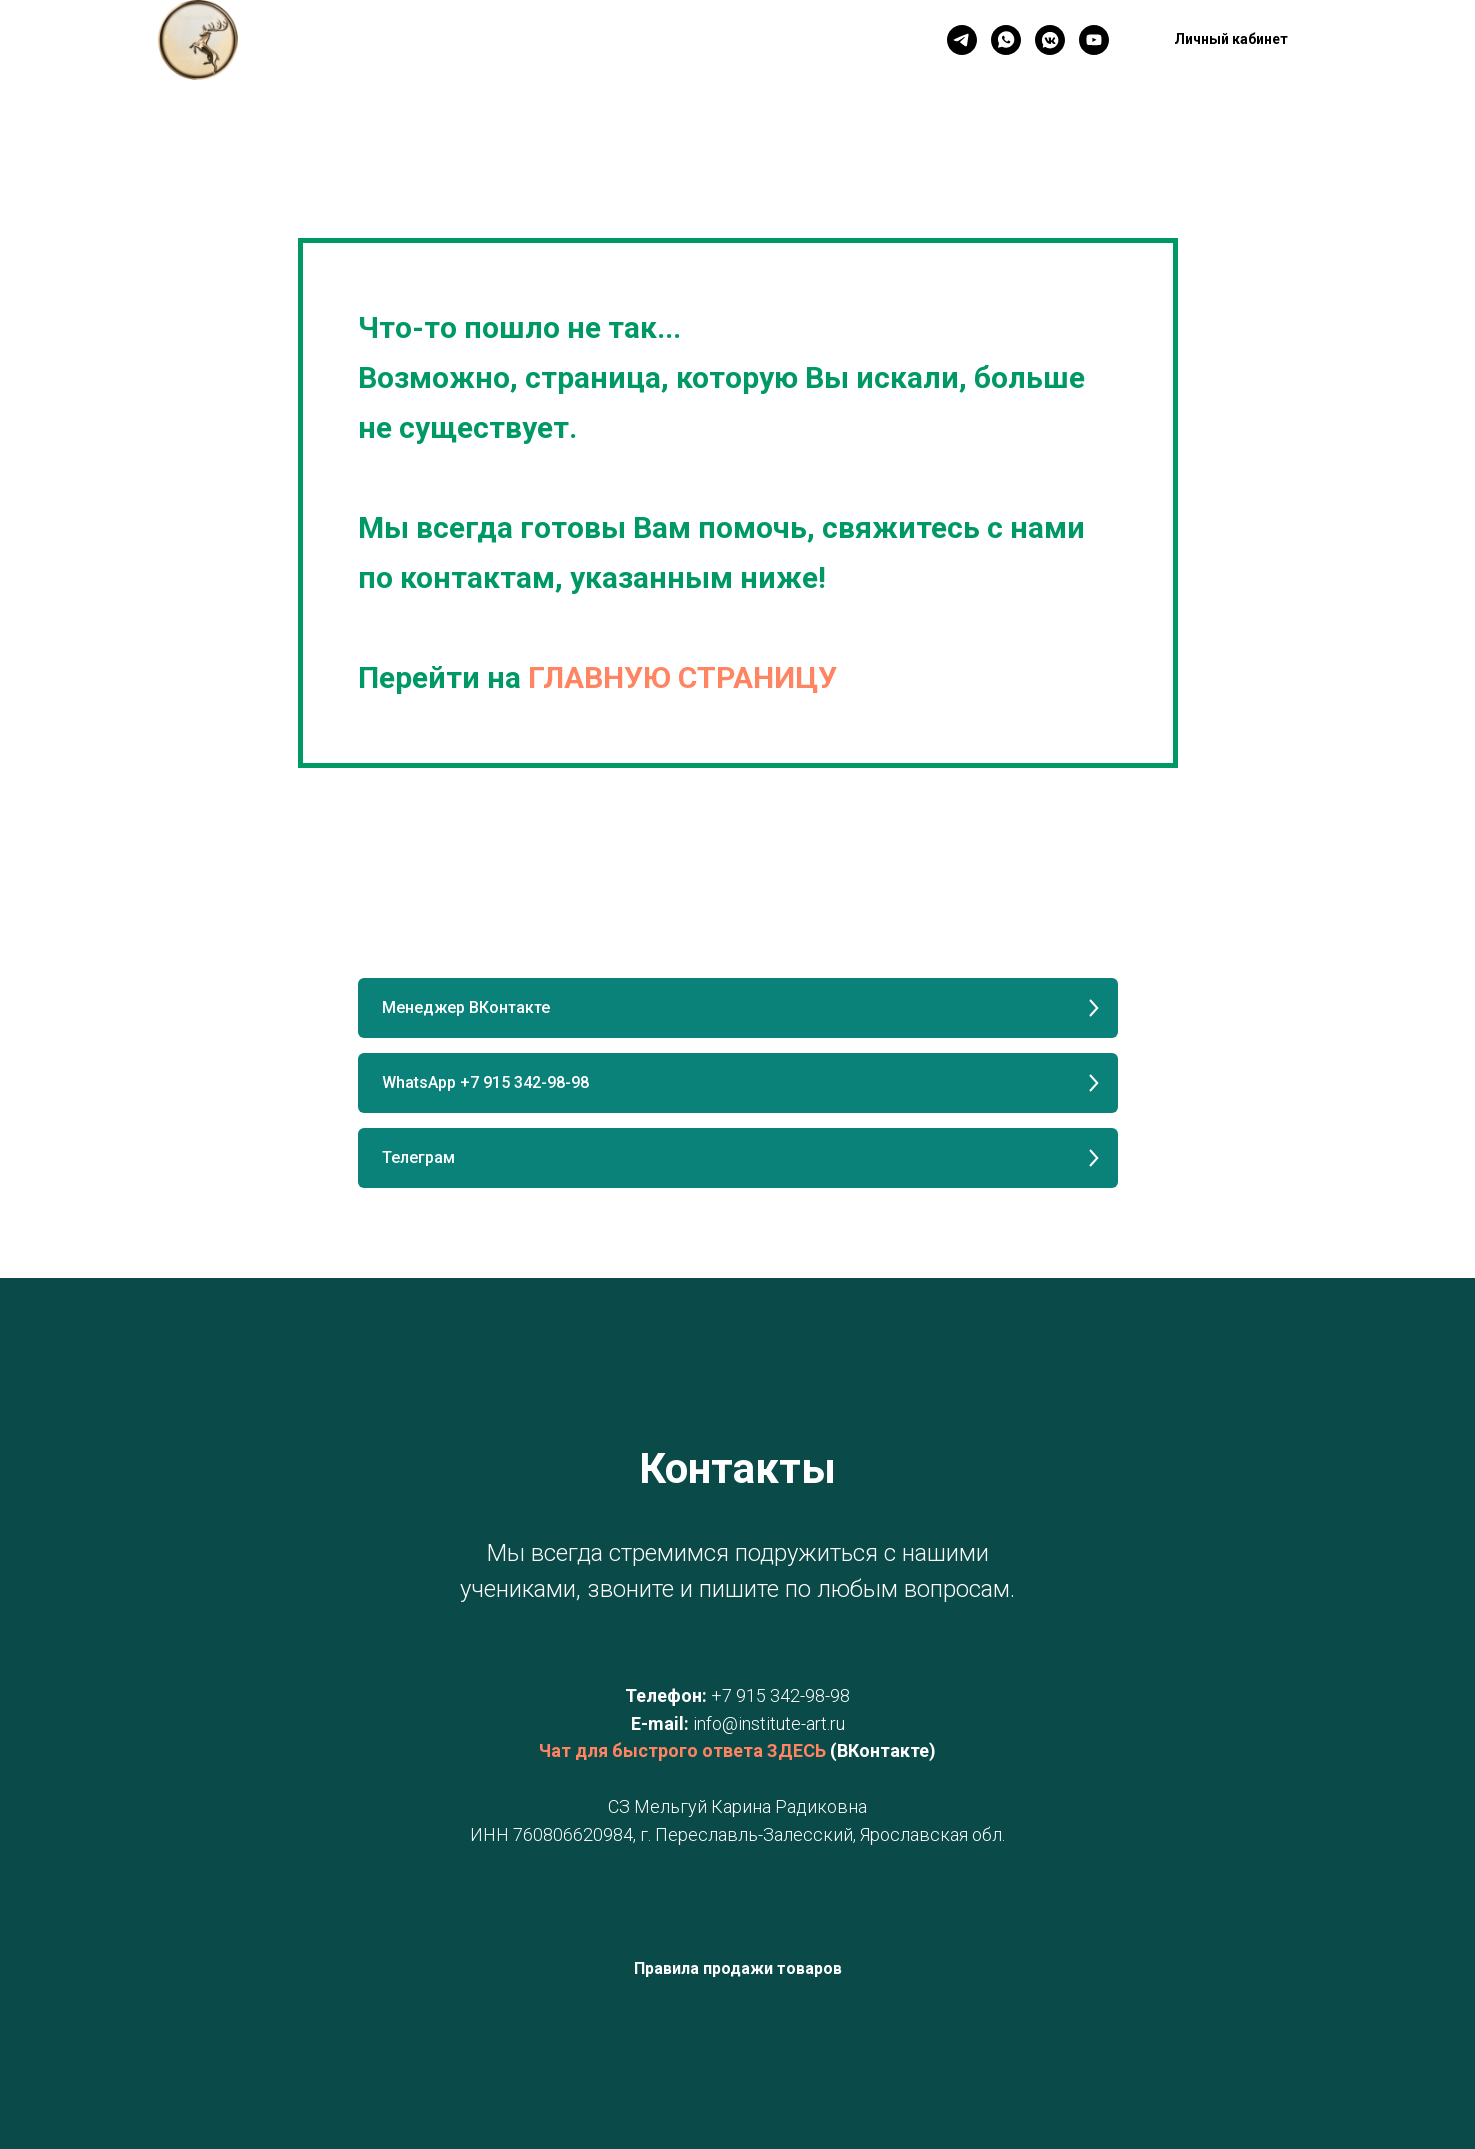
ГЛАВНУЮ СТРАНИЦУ (682, 677)
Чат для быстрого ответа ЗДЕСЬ (682, 1750)
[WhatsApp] (1006, 40)
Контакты (512, 40)
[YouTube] (1094, 40)
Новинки (613, 40)
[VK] (1050, 40)
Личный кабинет (739, 40)
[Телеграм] (962, 40)
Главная (413, 40)
